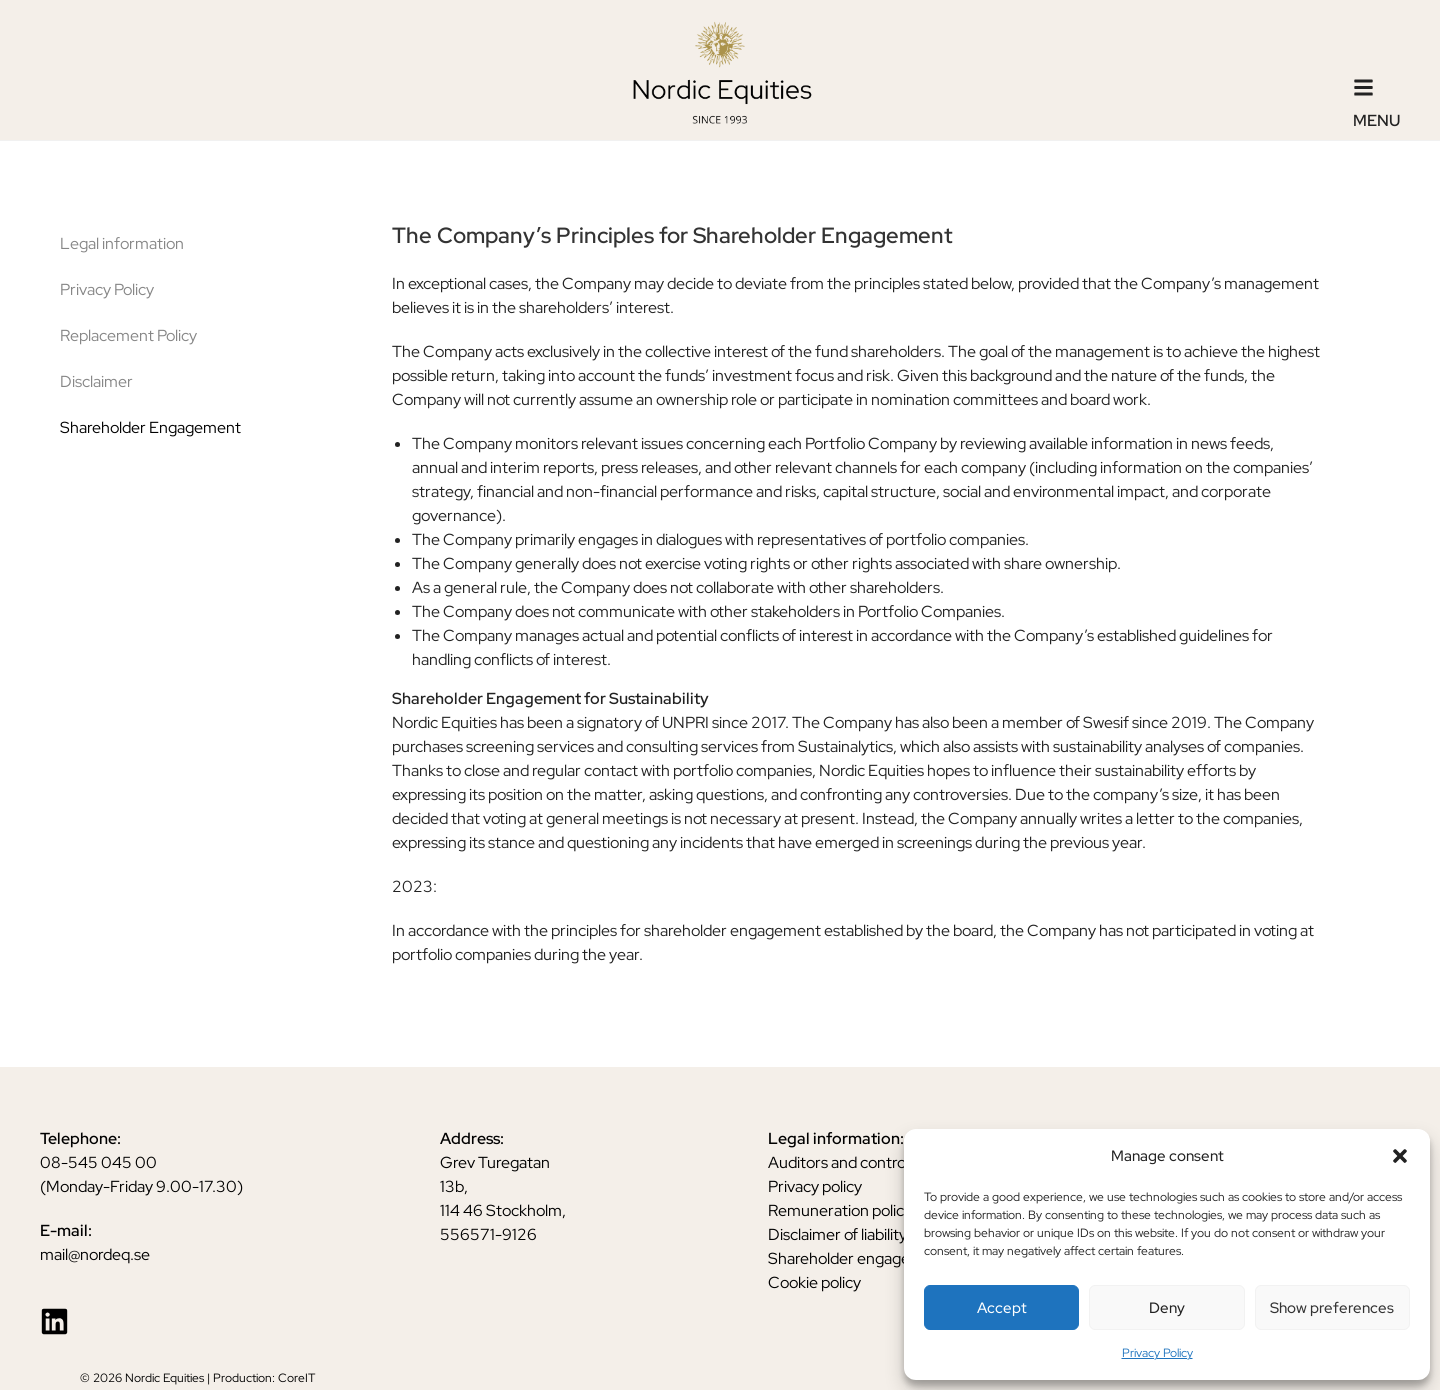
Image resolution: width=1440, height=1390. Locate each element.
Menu (1376, 120)
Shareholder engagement (858, 1258)
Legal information (122, 243)
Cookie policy (814, 1282)
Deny (1167, 1308)
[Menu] (1363, 87)
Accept (1002, 1308)
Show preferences (1332, 1308)
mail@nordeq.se (95, 1254)
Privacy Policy (1157, 1353)
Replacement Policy (128, 335)
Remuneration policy (840, 1210)
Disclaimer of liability (837, 1234)
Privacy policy (815, 1186)
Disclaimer (96, 381)
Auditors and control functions (873, 1162)
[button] (1400, 1156)
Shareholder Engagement (150, 427)
